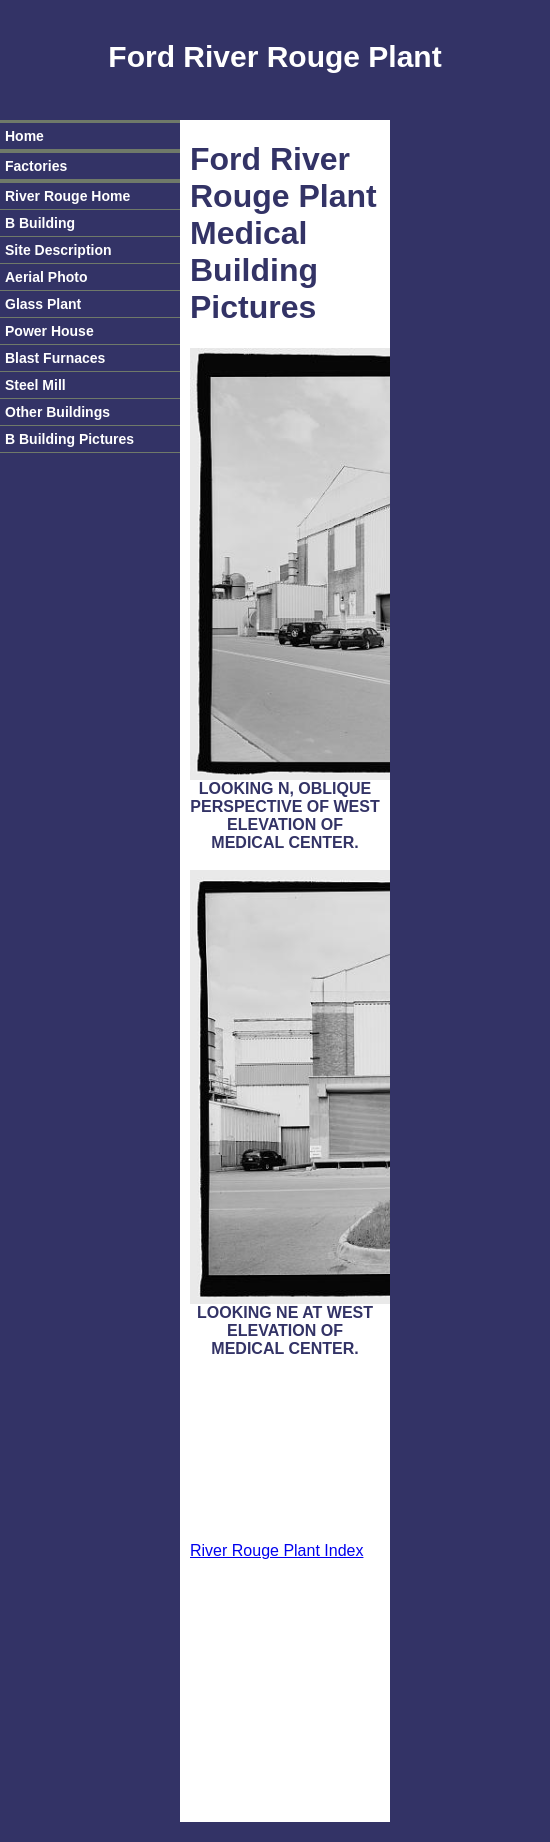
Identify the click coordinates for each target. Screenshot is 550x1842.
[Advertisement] (285, 1451)
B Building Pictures (69, 439)
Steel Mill (35, 385)
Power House (49, 331)
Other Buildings (57, 412)
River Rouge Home (67, 196)
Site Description (58, 250)
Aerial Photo (46, 277)
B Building (40, 223)
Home (24, 136)
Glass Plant (43, 304)
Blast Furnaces (55, 358)
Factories (36, 166)
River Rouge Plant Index (276, 1550)
